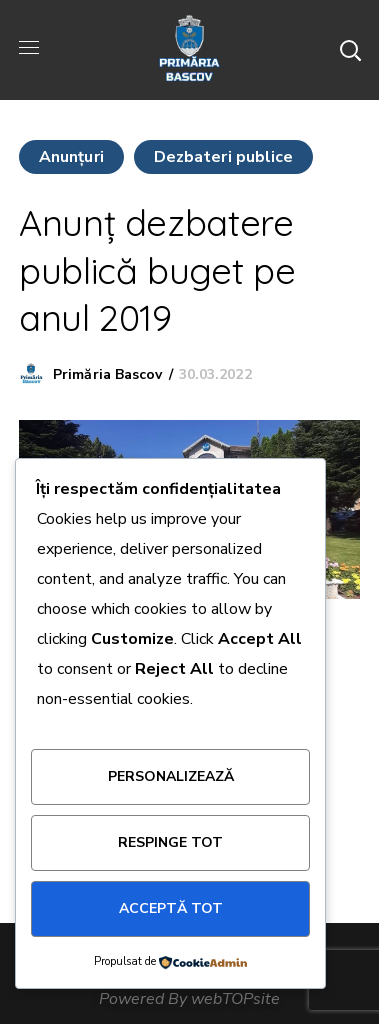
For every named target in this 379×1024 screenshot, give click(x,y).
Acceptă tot (171, 908)
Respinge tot (170, 842)
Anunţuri (71, 157)
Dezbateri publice (224, 157)
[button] (350, 50)
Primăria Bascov (108, 374)
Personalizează (171, 776)
